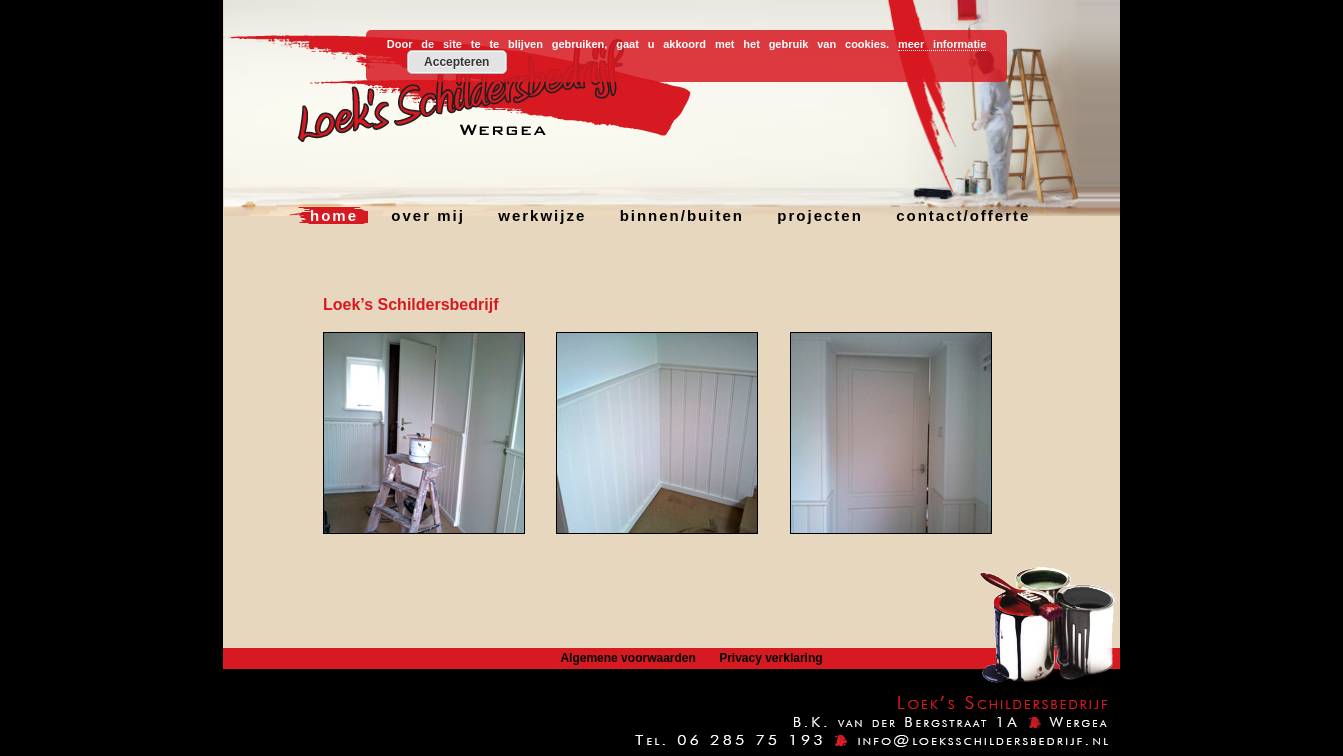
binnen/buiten (682, 215)
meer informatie (942, 44)
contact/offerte (963, 215)
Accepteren (456, 62)
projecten (820, 215)
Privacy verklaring (770, 658)
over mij (428, 215)
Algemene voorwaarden (627, 658)
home (334, 215)
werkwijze (542, 215)
